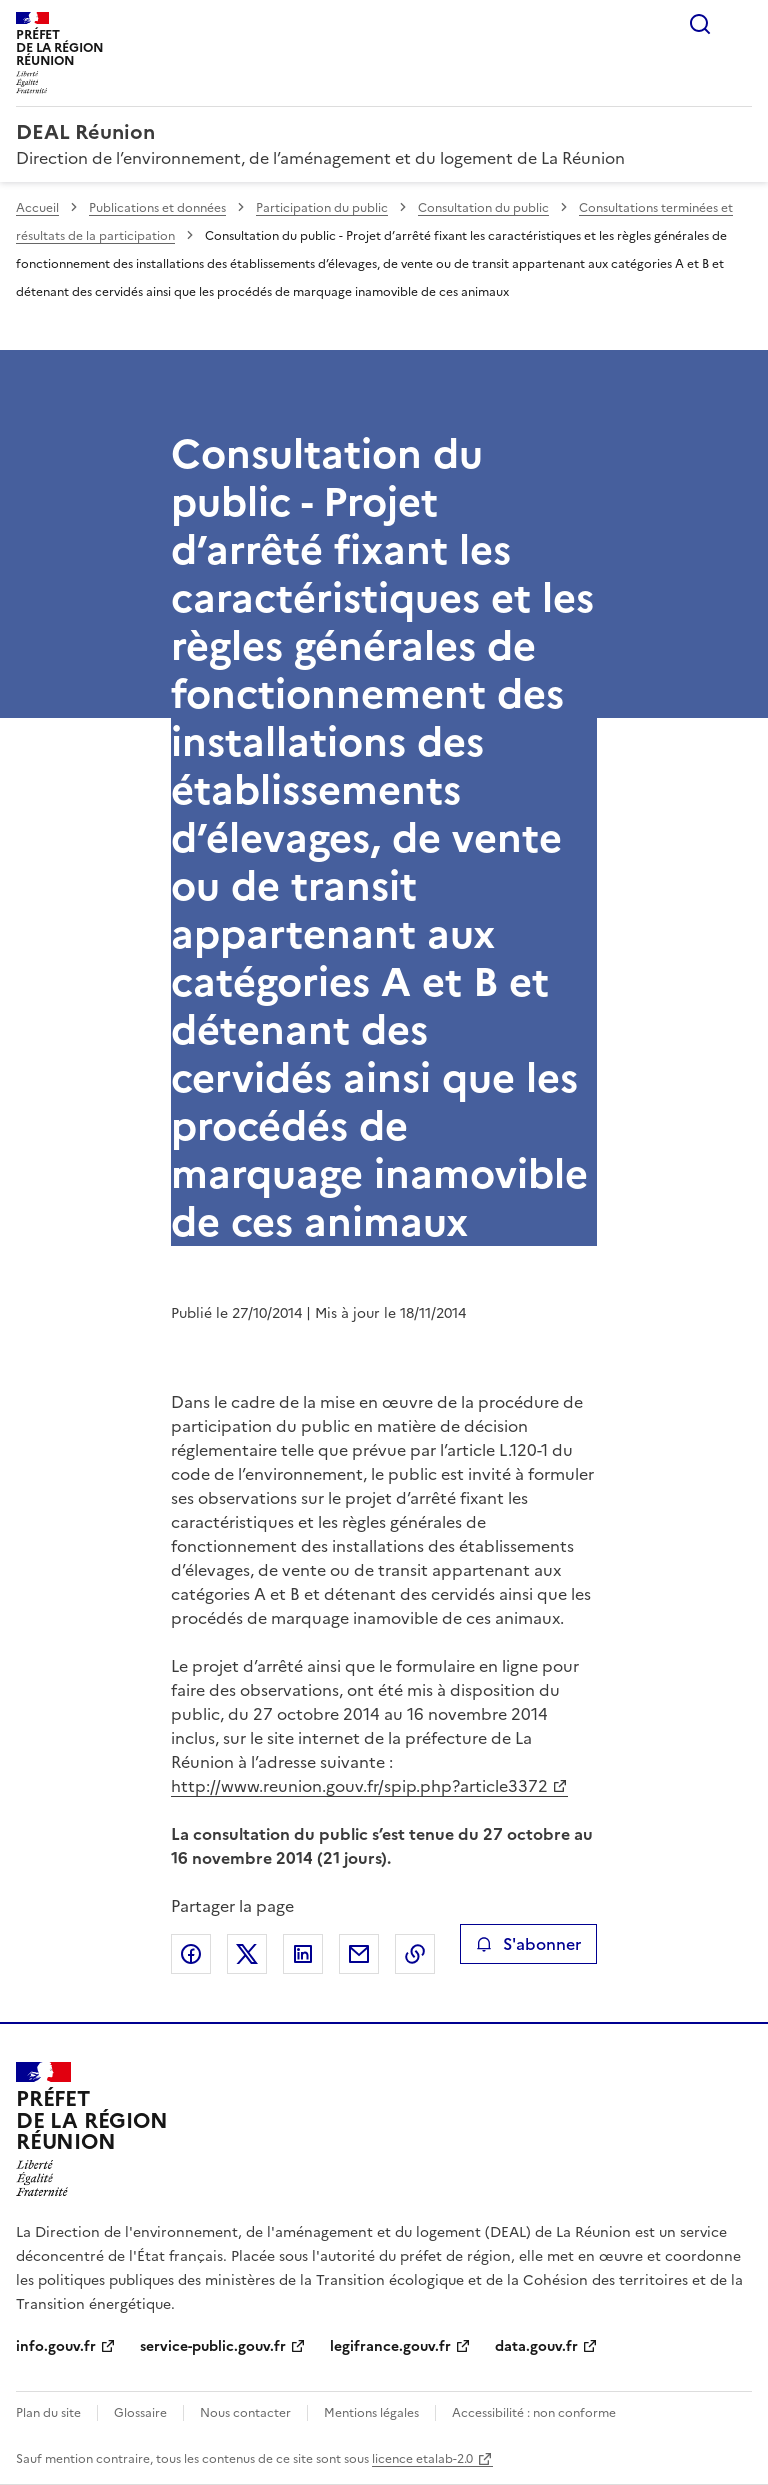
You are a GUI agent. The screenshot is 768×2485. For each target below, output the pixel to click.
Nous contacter (245, 2413)
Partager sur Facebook (191, 1954)
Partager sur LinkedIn (303, 1954)
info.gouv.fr (56, 2346)
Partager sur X (247, 1954)
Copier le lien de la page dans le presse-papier (415, 1954)
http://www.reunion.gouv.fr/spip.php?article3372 (359, 1786)
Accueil (37, 208)
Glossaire (140, 2413)
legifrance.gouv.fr (390, 2346)
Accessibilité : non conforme (534, 2413)
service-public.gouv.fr (213, 2346)
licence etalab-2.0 (422, 2459)
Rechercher (700, 24)
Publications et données (157, 208)
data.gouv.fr (536, 2346)
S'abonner (528, 1944)
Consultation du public (483, 208)
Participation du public (322, 208)
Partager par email (359, 1954)
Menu (740, 24)
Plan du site (48, 2413)
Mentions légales (371, 2413)
